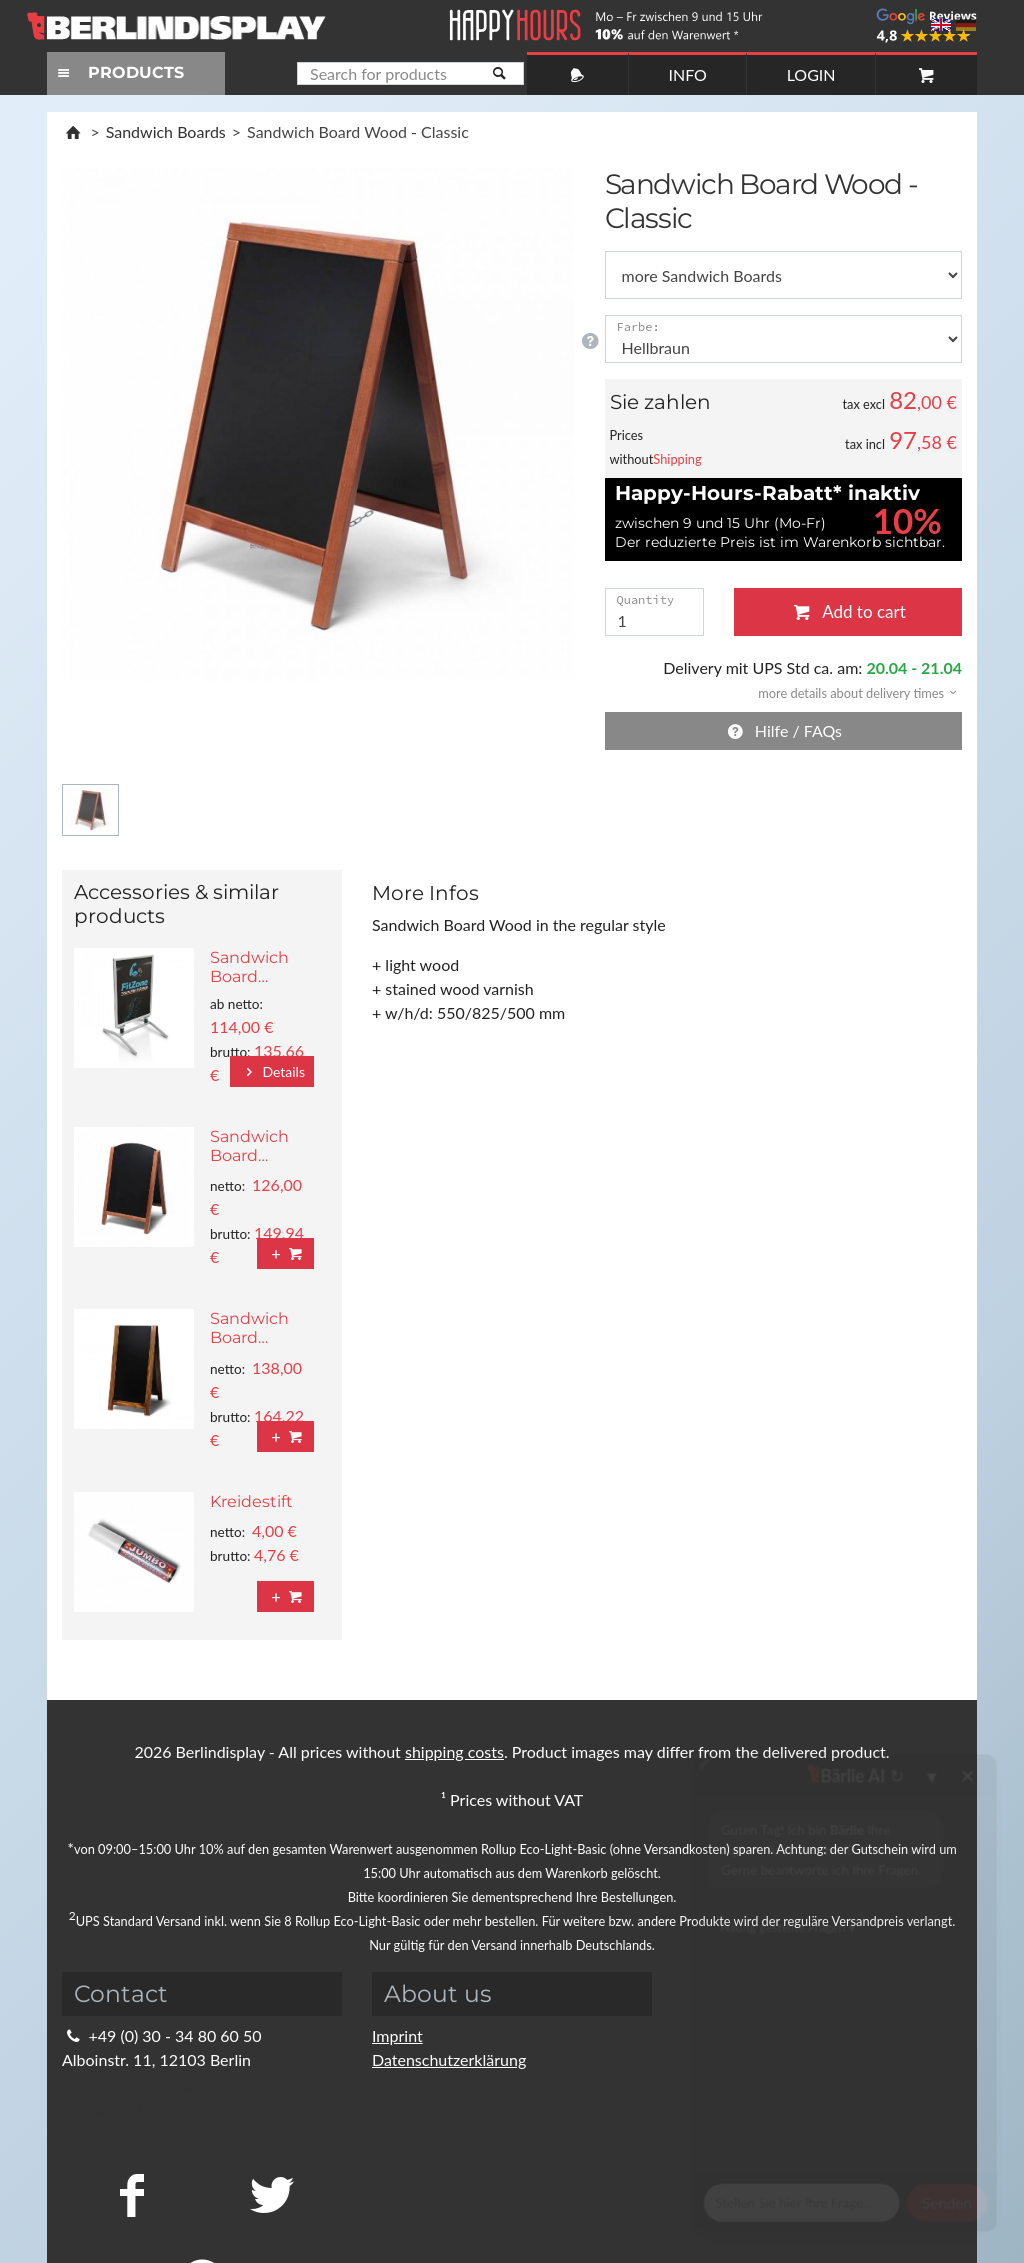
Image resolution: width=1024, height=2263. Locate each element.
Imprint (397, 2035)
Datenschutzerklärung (449, 2059)
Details (272, 1071)
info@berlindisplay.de (150, 2083)
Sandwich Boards (166, 131)
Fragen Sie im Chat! (917, 2218)
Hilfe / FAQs (783, 730)
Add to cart (848, 611)
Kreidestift (251, 1501)
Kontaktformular (132, 2107)
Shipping (677, 459)
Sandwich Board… (249, 967)
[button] (851, 691)
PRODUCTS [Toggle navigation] (118, 72)
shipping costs (454, 1751)
